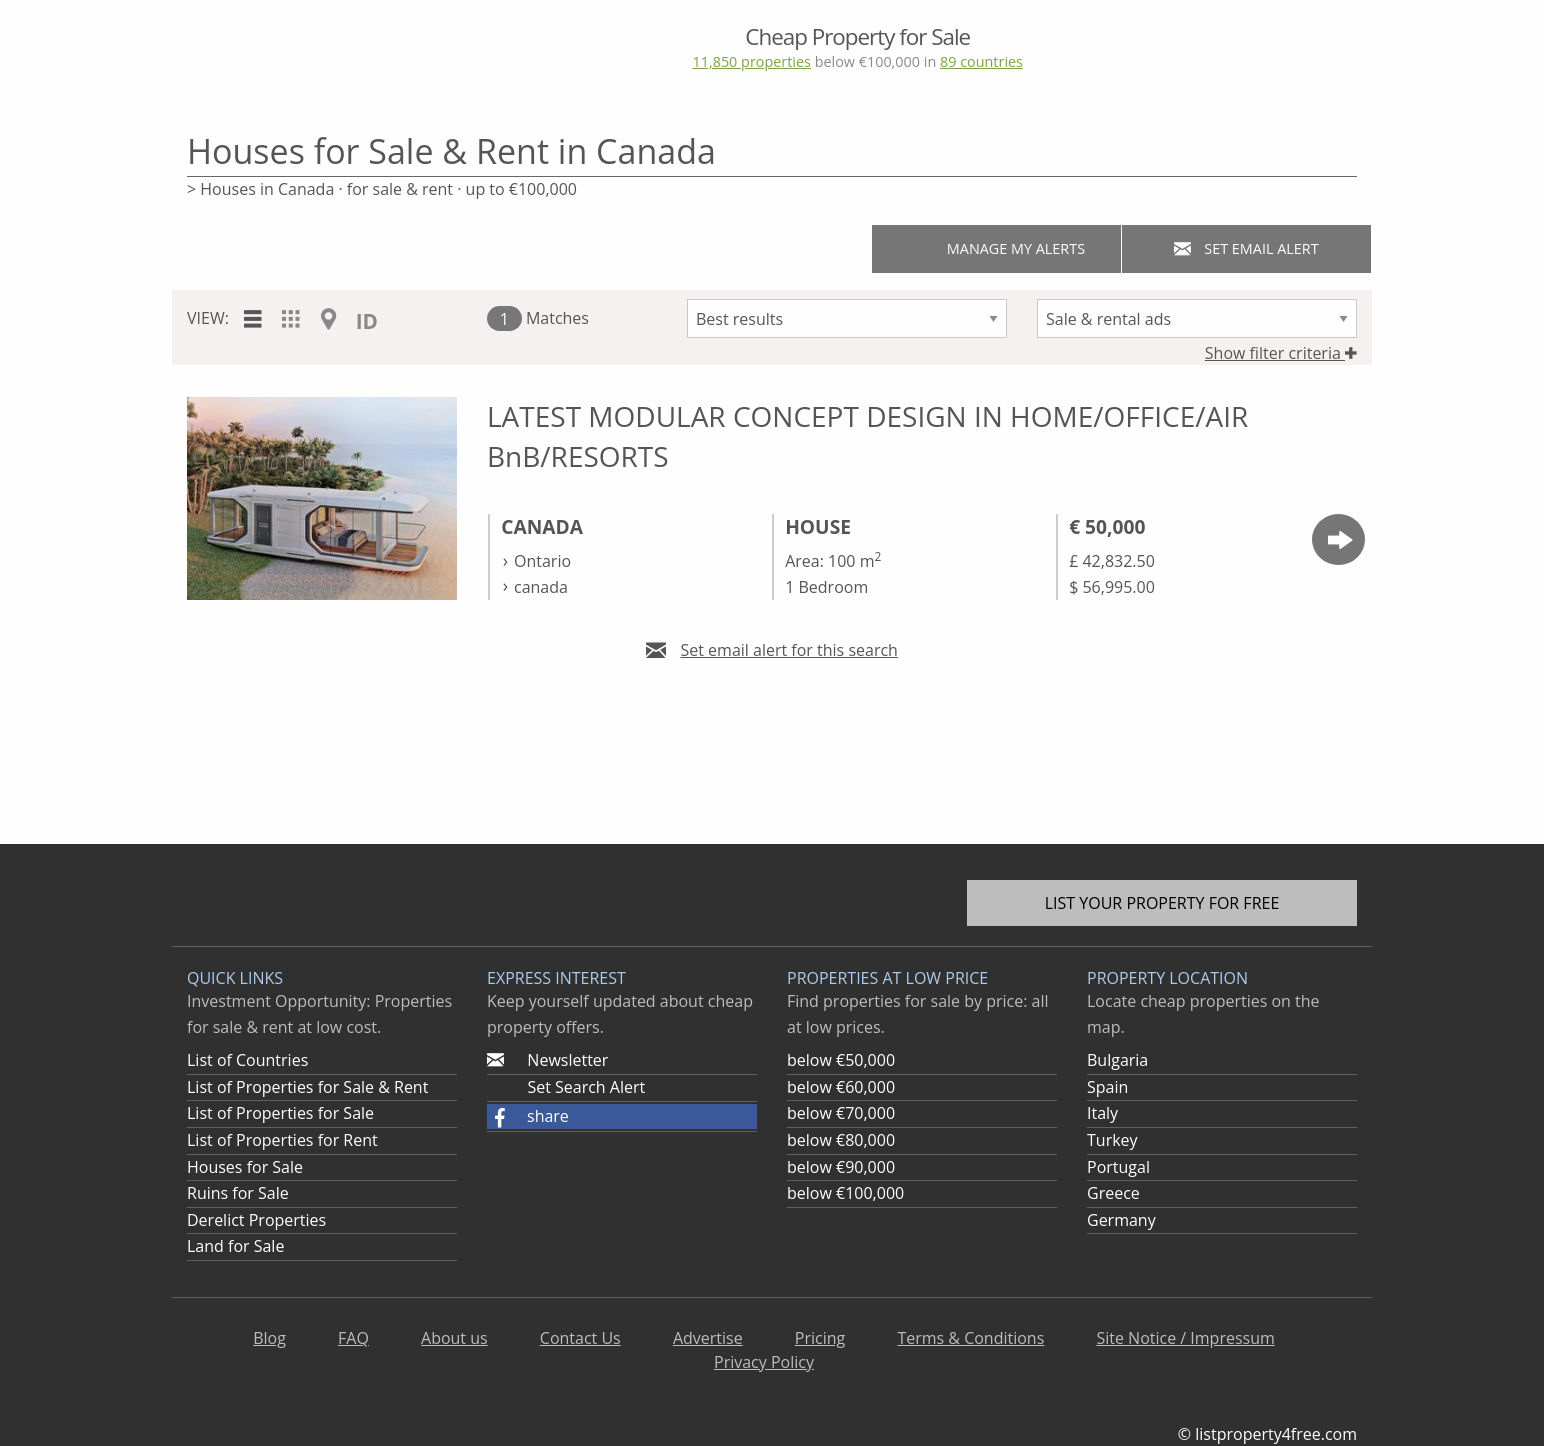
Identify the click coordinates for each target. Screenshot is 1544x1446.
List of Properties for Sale (280, 1113)
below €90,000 (841, 1167)
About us (454, 1338)
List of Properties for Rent (282, 1140)
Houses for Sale (245, 1167)
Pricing (820, 1338)
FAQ (353, 1338)
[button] (622, 1117)
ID (367, 321)
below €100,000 (845, 1193)
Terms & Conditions (970, 1338)
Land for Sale (235, 1246)
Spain (1107, 1087)
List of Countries (247, 1060)
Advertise (708, 1338)
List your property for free (1162, 903)
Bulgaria (1117, 1060)
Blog (269, 1338)
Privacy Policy (764, 1362)
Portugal (1118, 1167)
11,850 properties (751, 61)
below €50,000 (841, 1060)
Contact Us (580, 1338)
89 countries (981, 61)
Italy (1102, 1113)
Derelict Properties (256, 1220)
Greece (1113, 1193)
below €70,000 (841, 1113)
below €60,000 (841, 1087)
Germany (1121, 1220)
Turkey (1112, 1140)
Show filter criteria (1281, 353)
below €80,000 (841, 1140)
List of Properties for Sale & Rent (307, 1087)
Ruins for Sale (238, 1193)
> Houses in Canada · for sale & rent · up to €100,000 (382, 189)
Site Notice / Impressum (1185, 1338)
